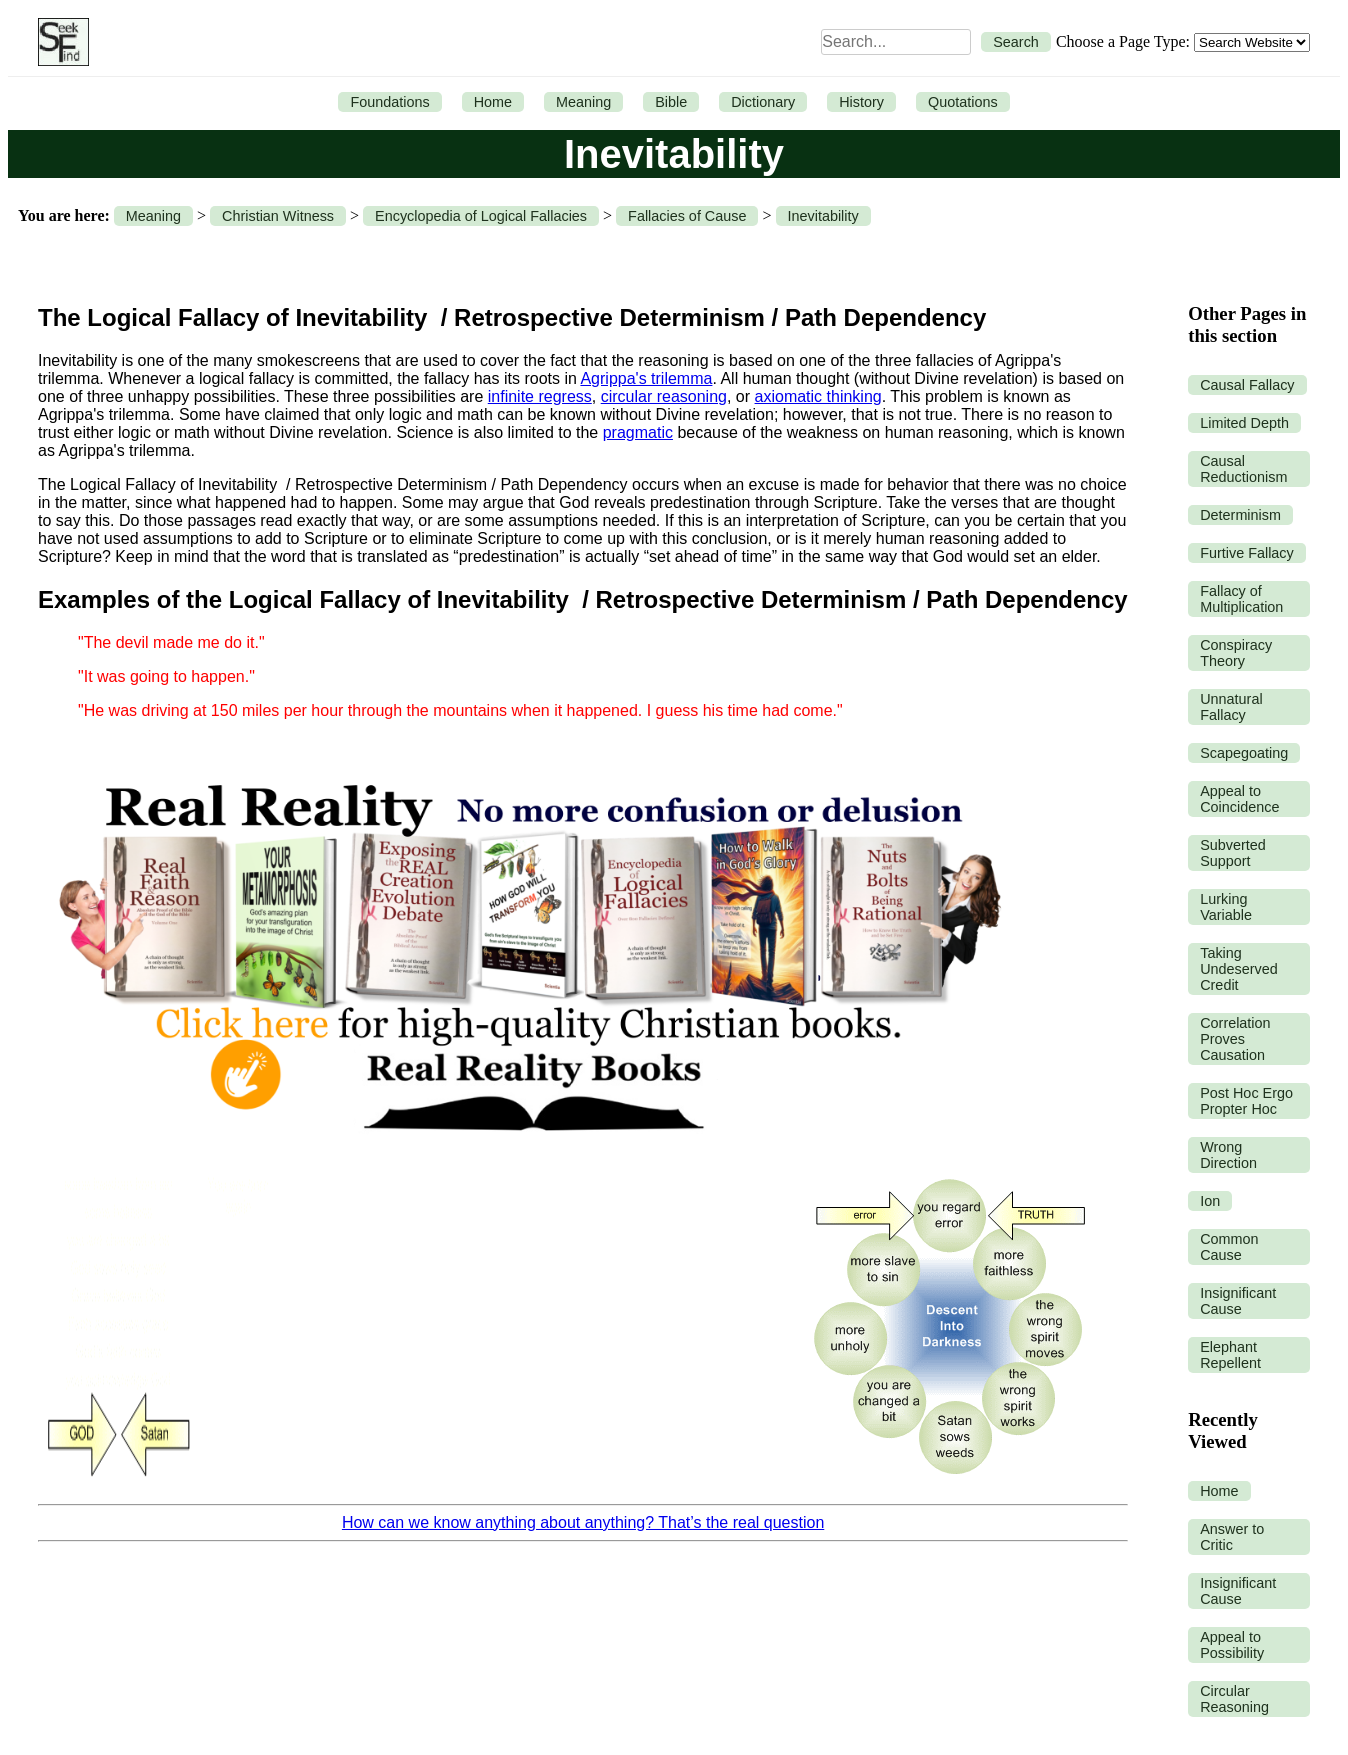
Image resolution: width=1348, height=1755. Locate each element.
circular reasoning (664, 396)
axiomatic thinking (818, 396)
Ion (1210, 1201)
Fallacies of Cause (687, 216)
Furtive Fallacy (1247, 553)
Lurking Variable (1226, 907)
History (861, 102)
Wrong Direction (1228, 1155)
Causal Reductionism (1243, 469)
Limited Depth (1244, 423)
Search (1016, 42)
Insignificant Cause (1238, 1301)
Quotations (963, 102)
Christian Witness (278, 216)
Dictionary (763, 102)
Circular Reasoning (1234, 1699)
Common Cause (1229, 1247)
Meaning (583, 102)
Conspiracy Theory (1236, 653)
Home (493, 102)
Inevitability (823, 216)
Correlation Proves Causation (1235, 1039)
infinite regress (540, 396)
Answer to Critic (1232, 1537)
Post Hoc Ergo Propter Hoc (1246, 1101)
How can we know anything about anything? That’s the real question (583, 1522)
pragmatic (638, 432)
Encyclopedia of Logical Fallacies (481, 216)
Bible (671, 102)
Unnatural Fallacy (1231, 707)
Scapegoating (1244, 753)
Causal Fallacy (1247, 385)
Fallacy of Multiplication (1241, 599)
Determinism (1240, 515)
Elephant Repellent (1230, 1355)
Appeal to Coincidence (1239, 799)
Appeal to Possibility (1232, 1645)
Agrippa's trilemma (646, 378)
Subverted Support (1233, 853)
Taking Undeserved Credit (1239, 969)
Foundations (389, 102)
